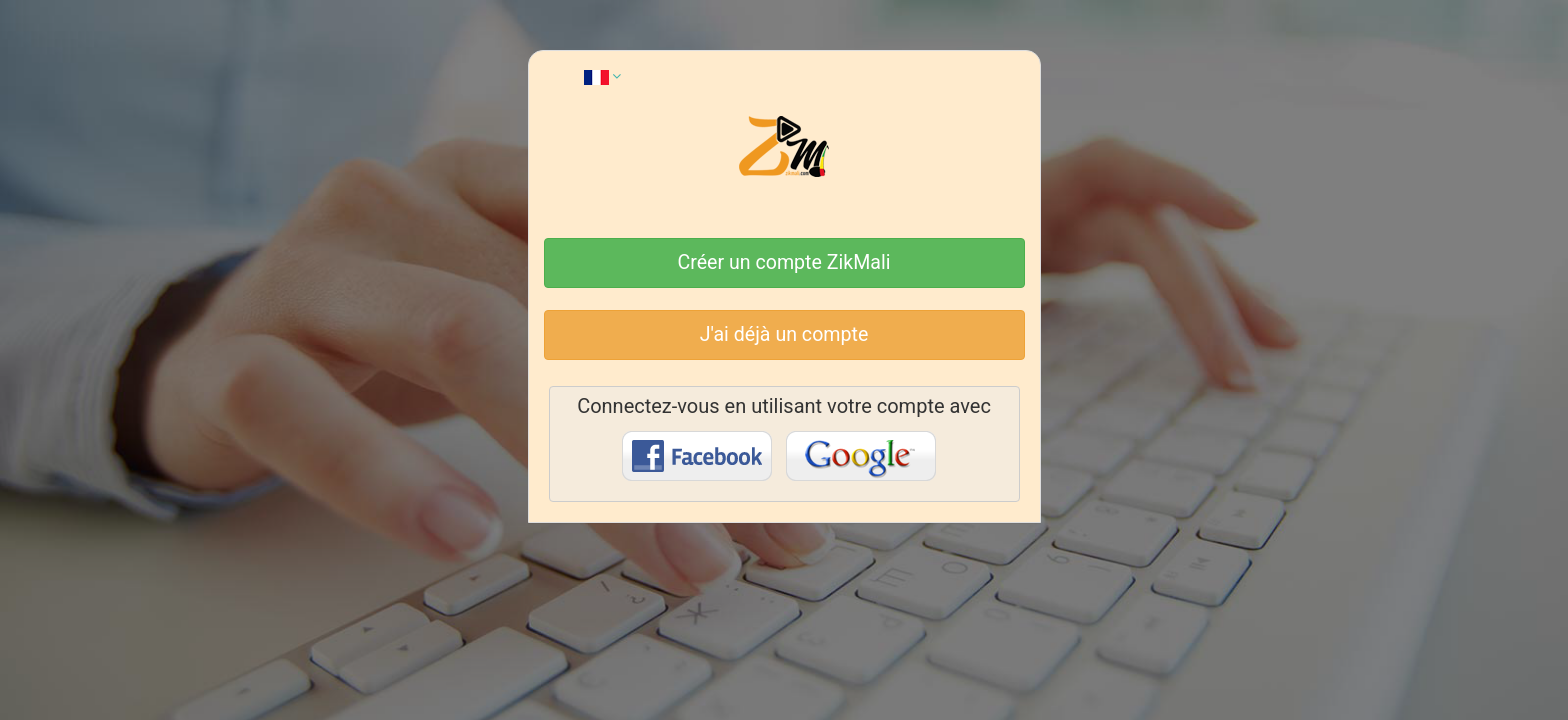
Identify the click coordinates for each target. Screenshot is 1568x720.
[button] (602, 76)
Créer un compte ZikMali (784, 262)
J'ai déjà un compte (784, 334)
